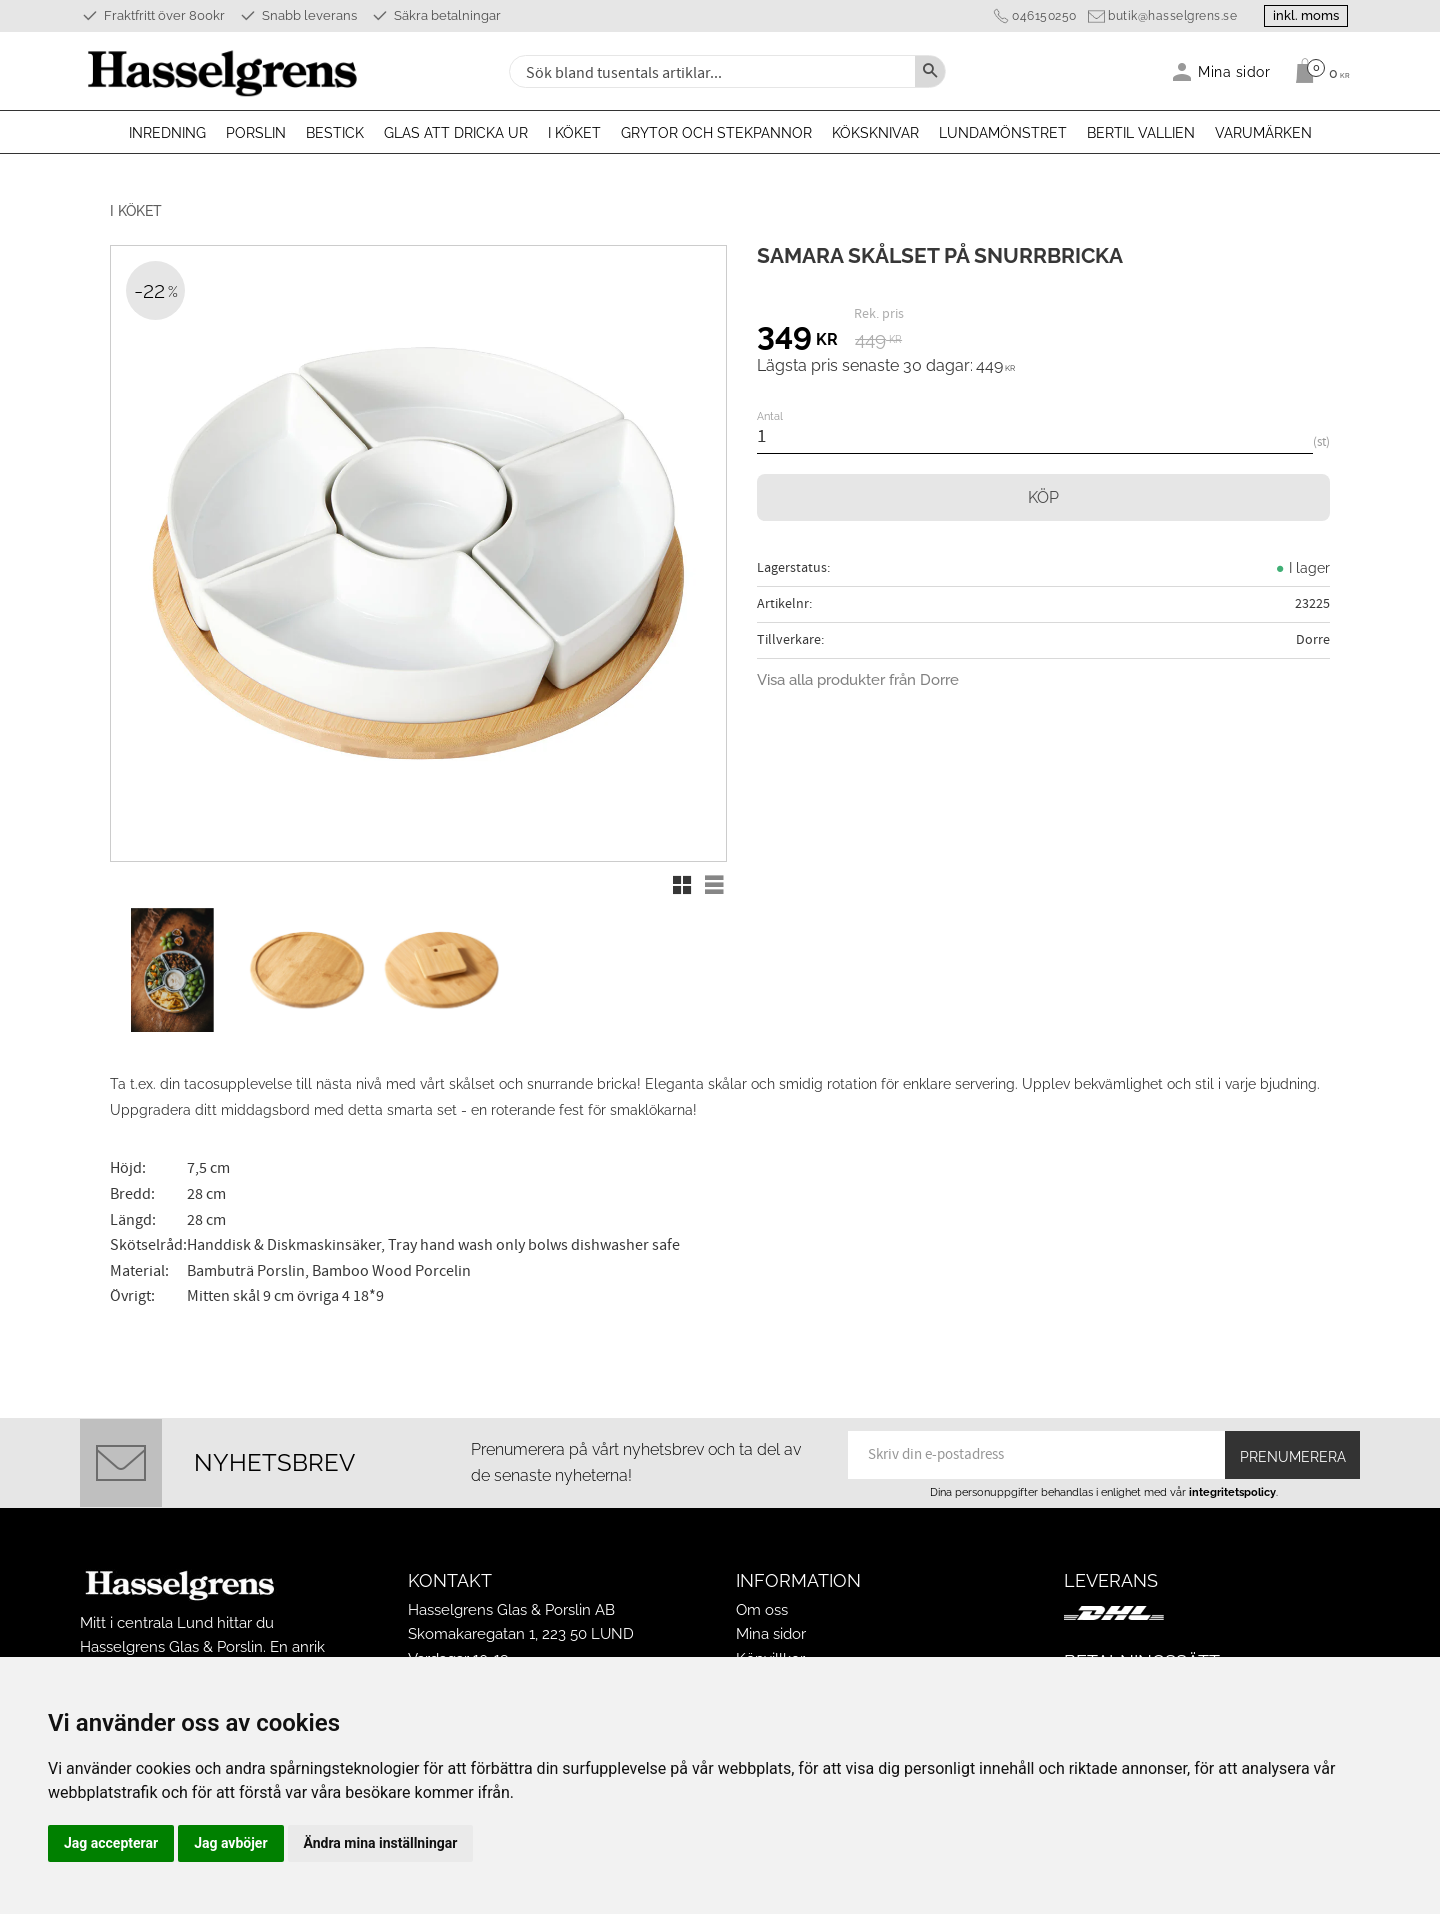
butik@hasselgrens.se (1164, 16)
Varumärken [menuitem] (1263, 133)
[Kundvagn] (1317, 71)
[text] (797, 337)
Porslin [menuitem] (256, 133)
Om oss (762, 1601)
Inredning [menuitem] (167, 133)
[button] (682, 885)
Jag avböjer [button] (230, 1843)
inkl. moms (1302, 15)
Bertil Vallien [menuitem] (1141, 133)
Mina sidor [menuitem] (1234, 71)
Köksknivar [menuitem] (875, 133)
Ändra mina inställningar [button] (381, 1843)
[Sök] (930, 71)
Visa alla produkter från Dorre (858, 680)
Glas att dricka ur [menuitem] (456, 133)
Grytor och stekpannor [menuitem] (716, 133)
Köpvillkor (770, 1649)
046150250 (1036, 16)
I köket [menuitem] (574, 133)
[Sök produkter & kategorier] (710, 71)
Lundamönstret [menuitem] (1003, 133)
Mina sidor (771, 1625)
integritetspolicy (1232, 1482)
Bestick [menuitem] (335, 133)
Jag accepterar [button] (111, 1843)
